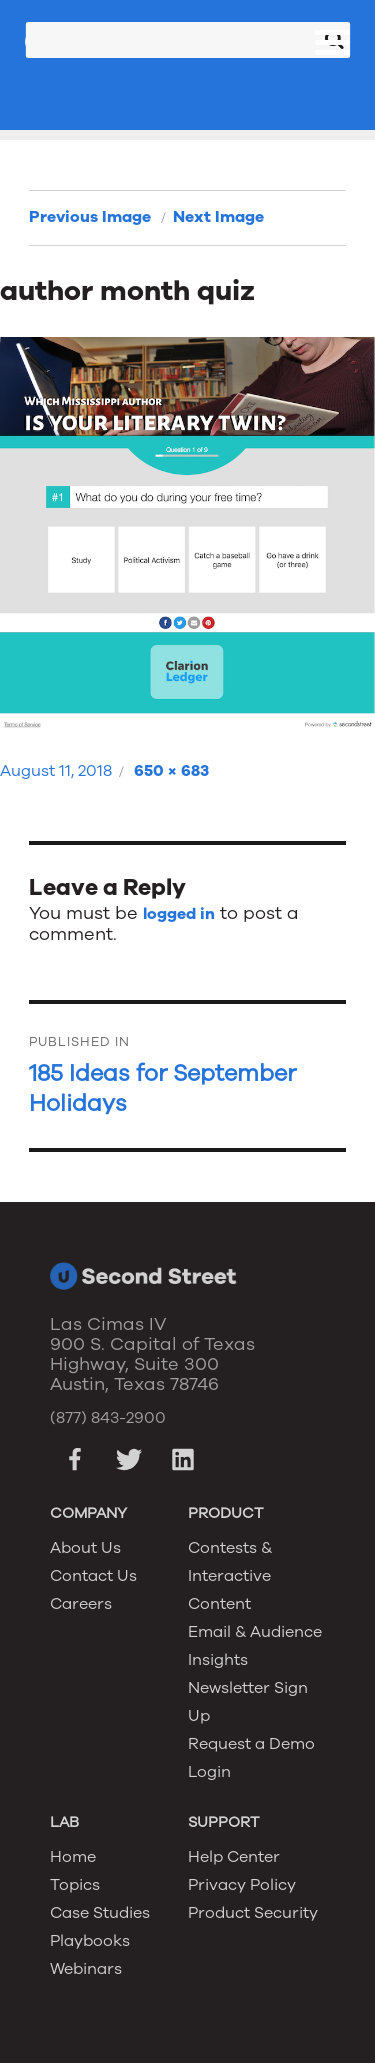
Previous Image (90, 217)
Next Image (218, 217)
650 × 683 (171, 771)
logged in (179, 914)
